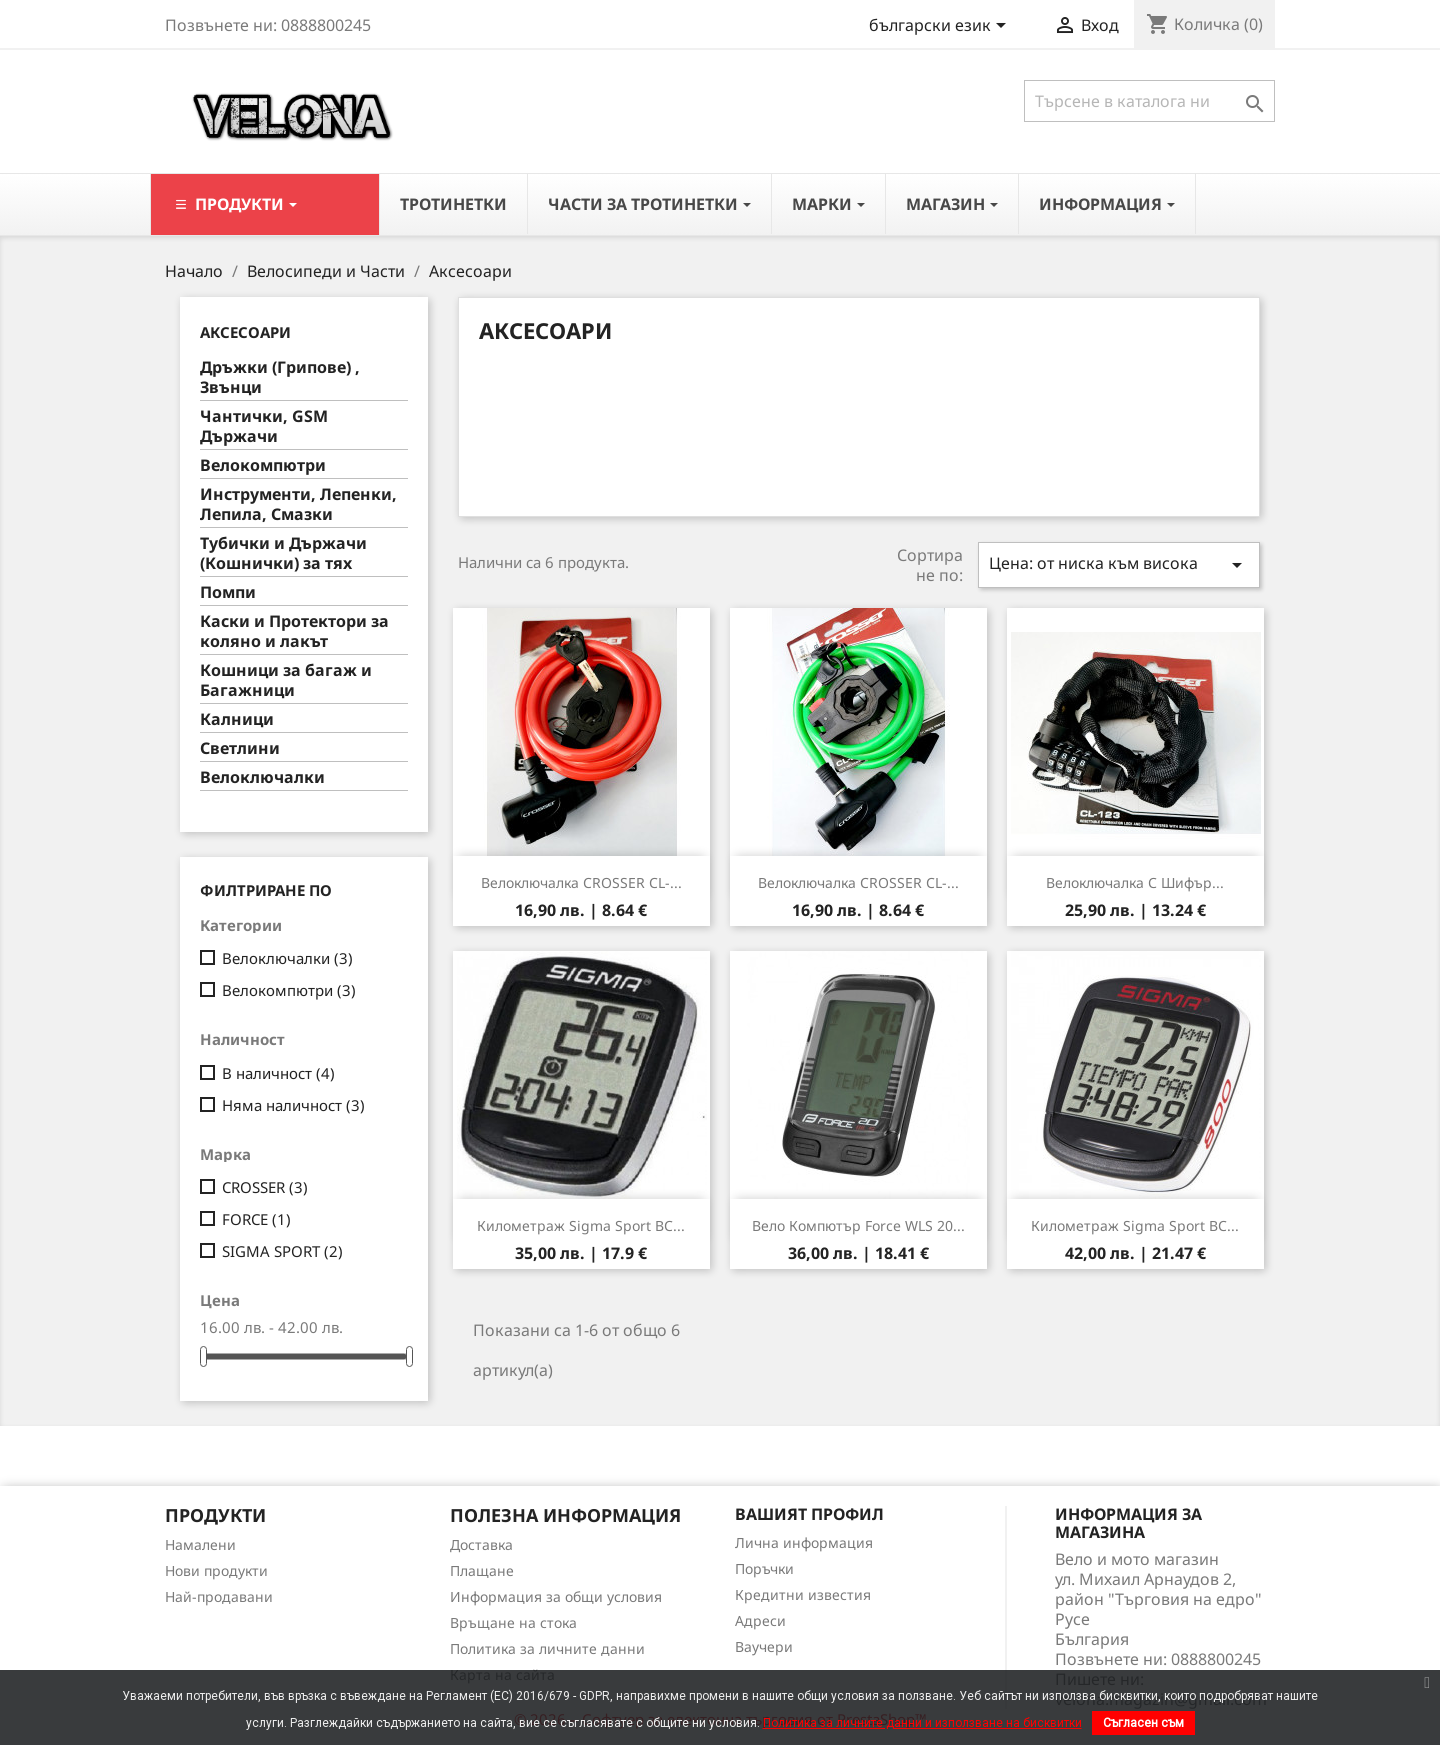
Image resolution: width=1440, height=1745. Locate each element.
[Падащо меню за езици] (941, 27)
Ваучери (764, 1646)
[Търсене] (1149, 101)
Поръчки (764, 1568)
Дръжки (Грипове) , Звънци (280, 377)
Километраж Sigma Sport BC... (581, 1225)
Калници (237, 719)
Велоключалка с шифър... (1135, 882)
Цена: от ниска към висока (1119, 564)
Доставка (481, 1544)
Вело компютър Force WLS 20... (858, 1225)
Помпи (228, 592)
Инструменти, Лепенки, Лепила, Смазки (298, 504)
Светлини (240, 748)
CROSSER (265, 1187)
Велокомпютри (263, 465)
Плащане (482, 1570)
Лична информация (804, 1542)
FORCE (256, 1219)
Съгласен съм (1143, 1723)
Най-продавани (219, 1596)
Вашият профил (809, 1514)
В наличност (278, 1073)
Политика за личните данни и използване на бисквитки (922, 1723)
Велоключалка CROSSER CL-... (581, 882)
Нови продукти (216, 1570)
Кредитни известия (803, 1594)
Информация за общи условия (556, 1596)
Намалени (200, 1544)
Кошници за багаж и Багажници (286, 680)
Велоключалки (262, 777)
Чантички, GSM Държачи (264, 426)
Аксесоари (245, 332)
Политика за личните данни (547, 1648)
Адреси (760, 1620)
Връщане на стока (513, 1622)
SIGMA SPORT (282, 1251)
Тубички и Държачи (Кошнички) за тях (283, 553)
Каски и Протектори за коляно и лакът (294, 631)
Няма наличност (293, 1105)
